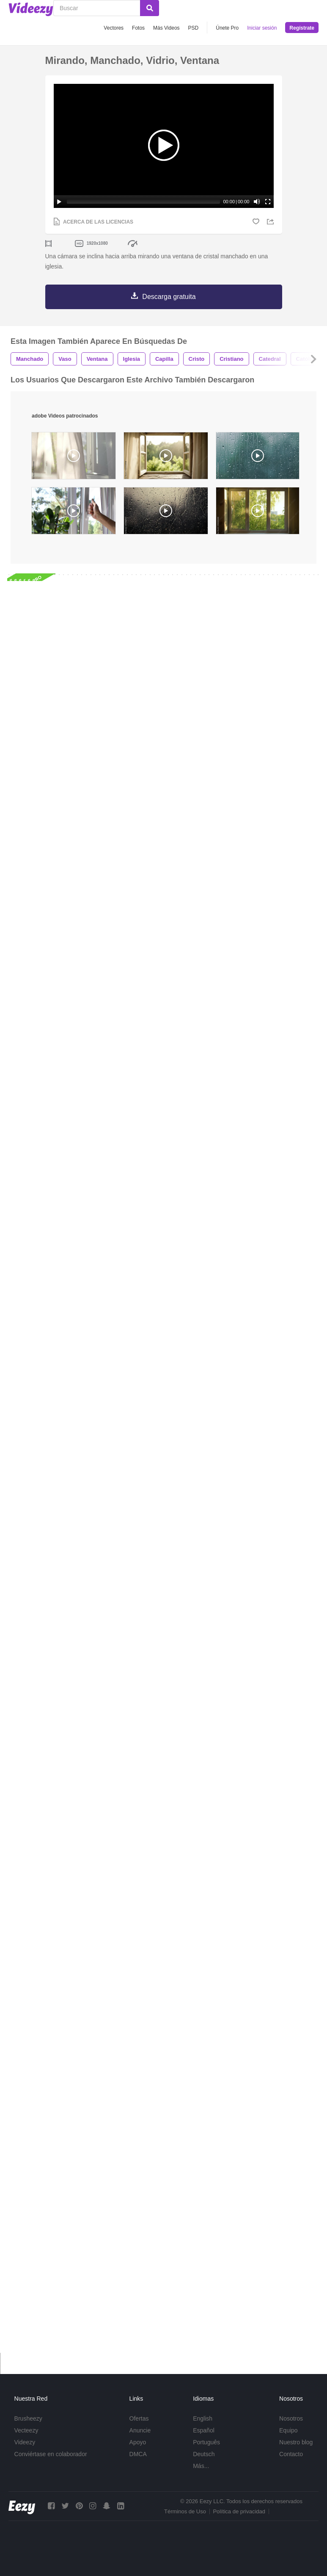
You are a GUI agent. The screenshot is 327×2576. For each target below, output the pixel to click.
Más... (201, 2466)
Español (203, 2430)
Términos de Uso (185, 2511)
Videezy (25, 2442)
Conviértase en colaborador (50, 2454)
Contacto (291, 2454)
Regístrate (301, 28)
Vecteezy (26, 2430)
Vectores (114, 28)
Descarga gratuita (168, 296)
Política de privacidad (239, 2511)
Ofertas (139, 2418)
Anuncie (140, 2430)
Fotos (138, 28)
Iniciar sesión (262, 28)
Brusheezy (28, 2418)
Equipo (288, 2430)
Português (206, 2442)
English (202, 2418)
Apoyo (137, 2442)
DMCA (138, 2454)
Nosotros (291, 2418)
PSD (193, 28)
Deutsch (203, 2454)
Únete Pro (227, 28)
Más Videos (166, 28)
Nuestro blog (296, 2442)
